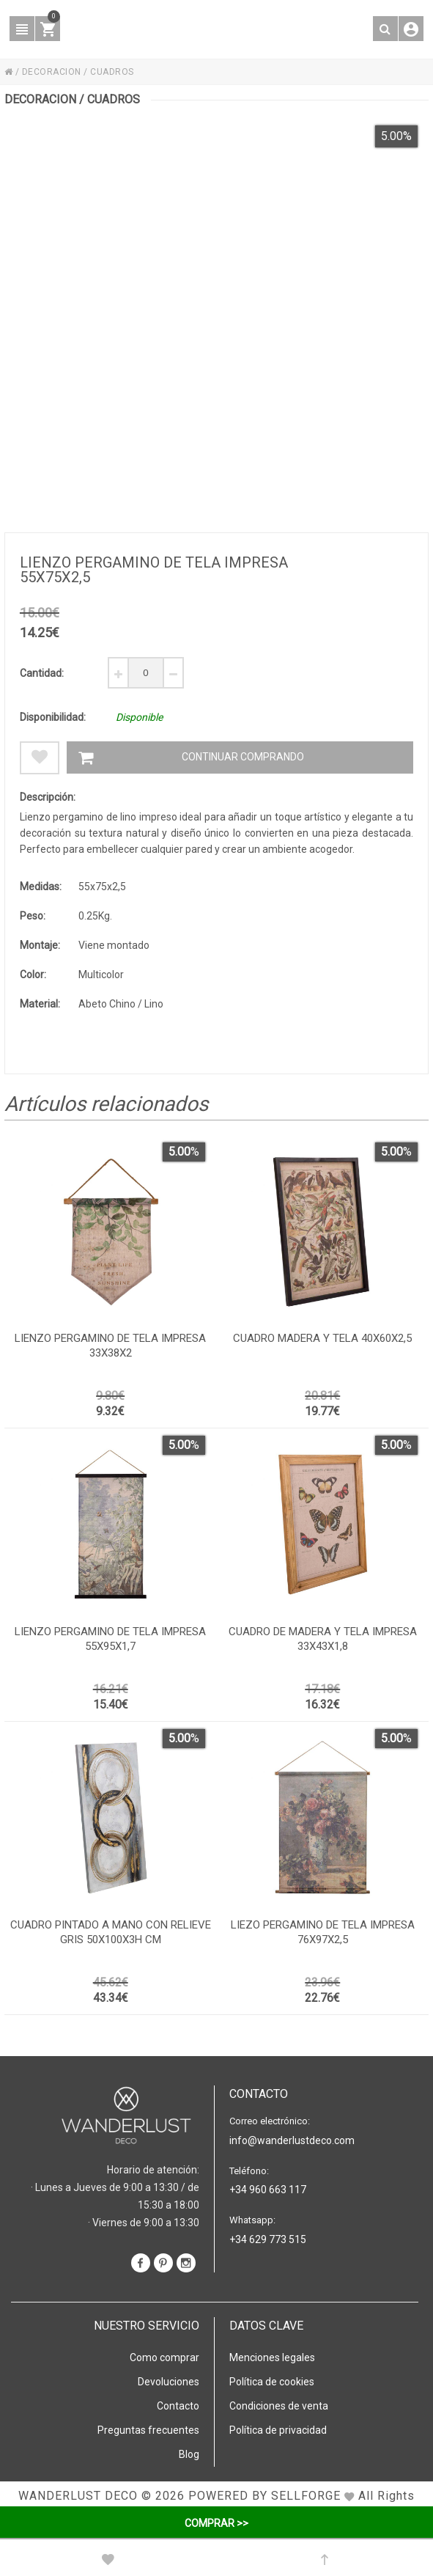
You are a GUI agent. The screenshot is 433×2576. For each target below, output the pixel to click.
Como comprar (164, 2357)
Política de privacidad (278, 2430)
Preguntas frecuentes (148, 2430)
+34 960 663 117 (267, 2189)
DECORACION (51, 72)
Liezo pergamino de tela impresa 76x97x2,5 (323, 1932)
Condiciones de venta (278, 2406)
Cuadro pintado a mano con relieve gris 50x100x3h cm (110, 1932)
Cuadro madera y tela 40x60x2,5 (322, 1338)
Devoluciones (168, 2382)
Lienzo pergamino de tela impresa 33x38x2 (110, 1345)
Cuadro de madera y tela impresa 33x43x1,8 (323, 1639)
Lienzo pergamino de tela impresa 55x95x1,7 (110, 1639)
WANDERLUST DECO (78, 2496)
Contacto (178, 2406)
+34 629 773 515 (267, 2239)
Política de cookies (271, 2382)
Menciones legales (272, 2357)
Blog (189, 2454)
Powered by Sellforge (264, 2496)
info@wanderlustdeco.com (292, 2140)
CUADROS (112, 72)
